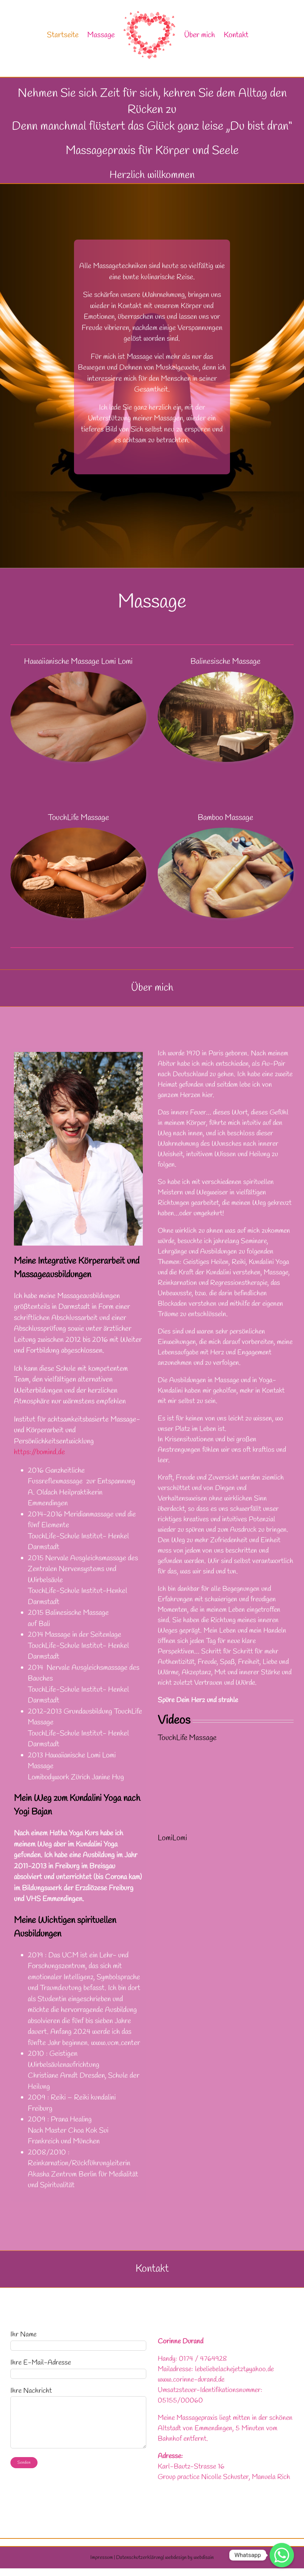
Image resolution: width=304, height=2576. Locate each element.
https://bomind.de (39, 1452)
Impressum (101, 2557)
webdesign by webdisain (189, 2557)
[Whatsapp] (282, 2555)
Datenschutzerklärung (139, 2557)
